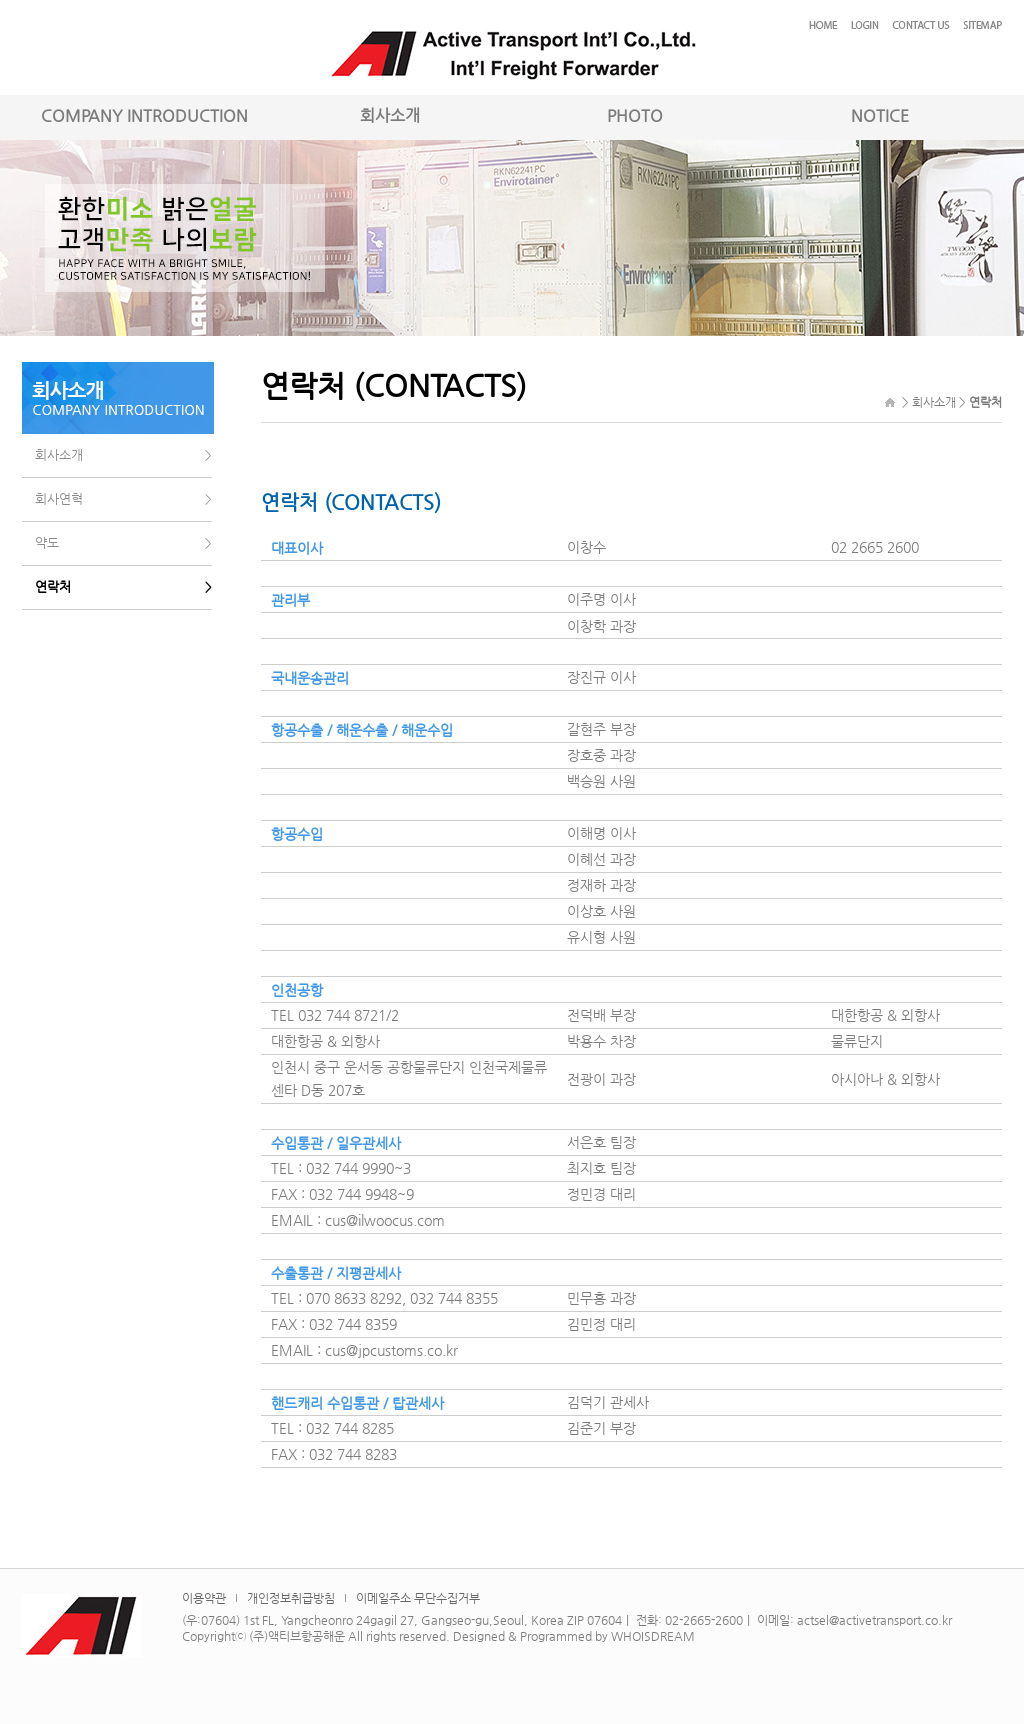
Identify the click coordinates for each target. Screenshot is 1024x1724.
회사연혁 (59, 498)
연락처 (53, 586)
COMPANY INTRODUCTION (144, 115)
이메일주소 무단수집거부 (418, 1598)
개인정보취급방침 (291, 1598)
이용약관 (204, 1598)
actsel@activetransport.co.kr (874, 1620)
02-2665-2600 (704, 1620)
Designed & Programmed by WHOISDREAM (574, 1636)
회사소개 (390, 115)
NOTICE (880, 115)
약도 (47, 542)
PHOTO (635, 115)
